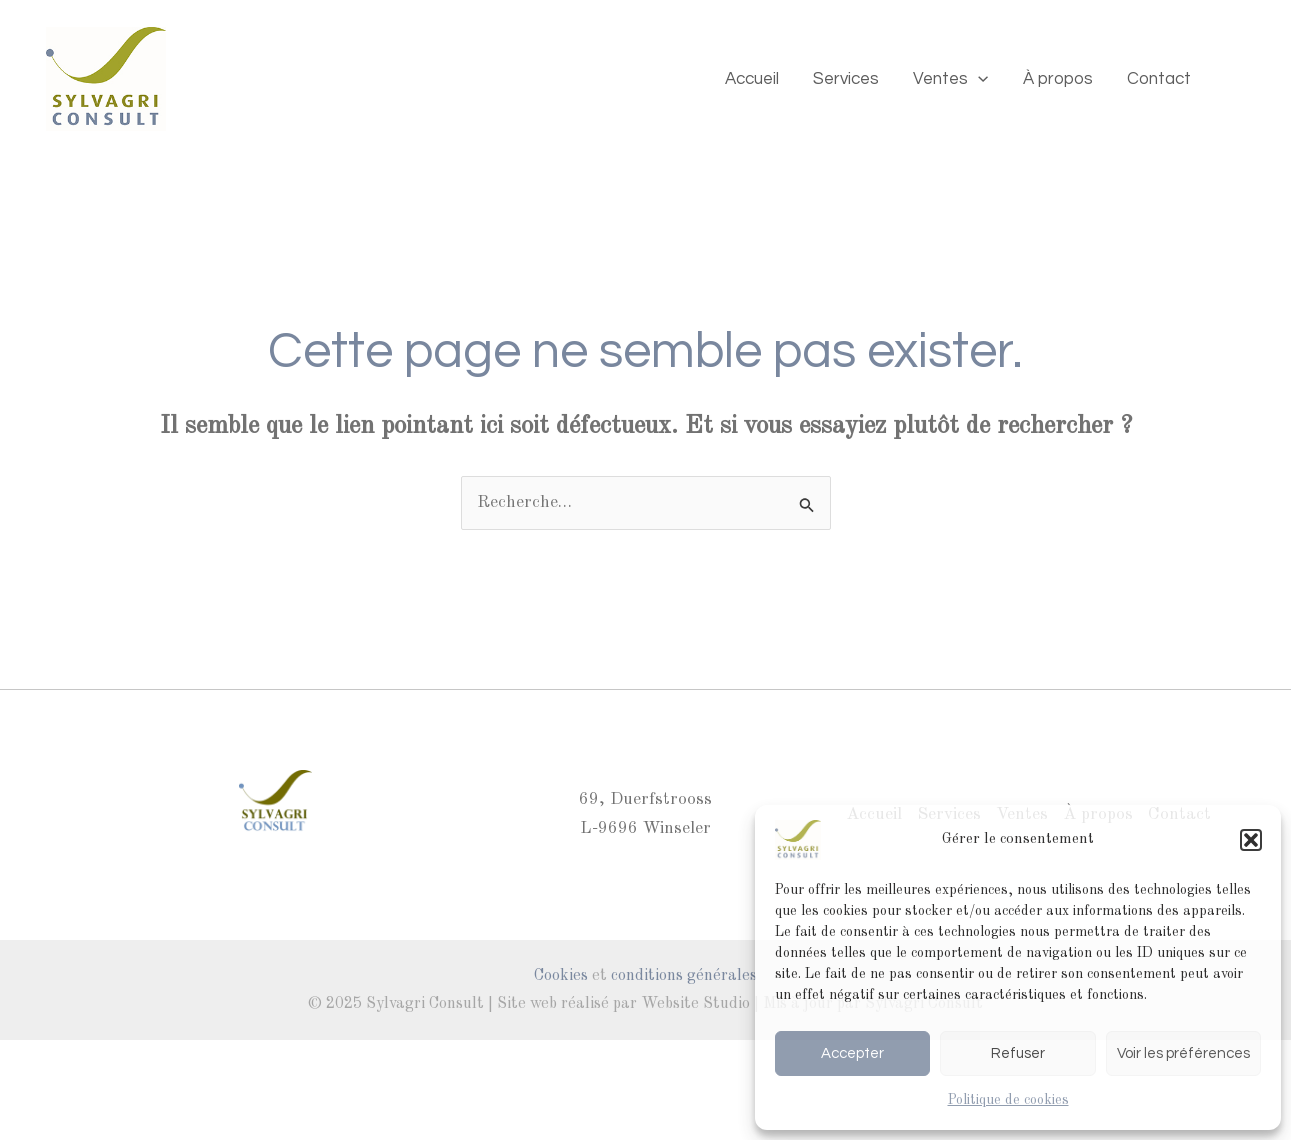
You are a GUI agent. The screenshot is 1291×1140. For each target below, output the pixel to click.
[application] (978, 79)
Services (846, 79)
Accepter (852, 1053)
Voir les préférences (1183, 1053)
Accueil (752, 79)
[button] (1251, 840)
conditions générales (684, 976)
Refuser (1018, 1053)
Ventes (950, 79)
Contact (1159, 79)
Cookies (561, 976)
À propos (1058, 79)
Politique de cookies (1008, 1100)
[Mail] (1237, 79)
